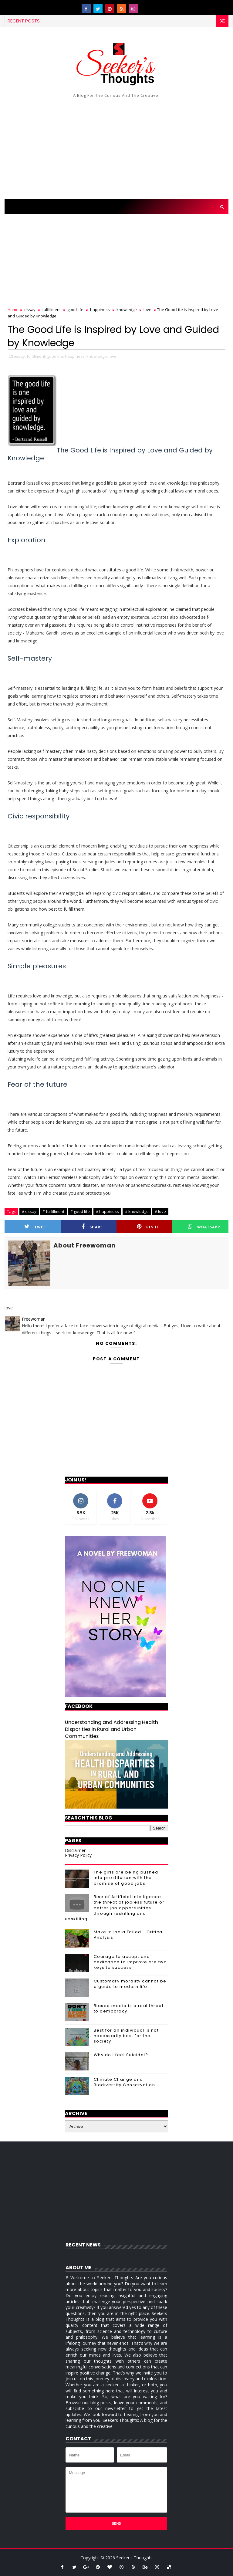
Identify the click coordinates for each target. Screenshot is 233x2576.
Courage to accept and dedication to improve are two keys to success (130, 1962)
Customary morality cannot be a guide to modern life (130, 1983)
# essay (29, 1211)
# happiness (107, 1211)
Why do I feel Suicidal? (121, 2055)
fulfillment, (36, 356)
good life (75, 309)
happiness (100, 309)
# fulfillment (53, 1211)
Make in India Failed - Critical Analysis (129, 1934)
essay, (20, 356)
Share (92, 1227)
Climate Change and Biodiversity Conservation (124, 2082)
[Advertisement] (116, 147)
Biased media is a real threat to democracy (129, 2008)
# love (160, 1211)
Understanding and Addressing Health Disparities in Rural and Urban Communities (111, 1729)
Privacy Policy (78, 1855)
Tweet (36, 1227)
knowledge (126, 309)
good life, (55, 356)
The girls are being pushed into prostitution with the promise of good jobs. (126, 1877)
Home (13, 309)
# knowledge (137, 1211)
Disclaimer (75, 1850)
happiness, (75, 356)
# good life (80, 1211)
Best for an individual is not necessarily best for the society (126, 2035)
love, (113, 356)
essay (29, 309)
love (147, 309)
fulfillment (51, 309)
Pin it (148, 1227)
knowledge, (97, 356)
